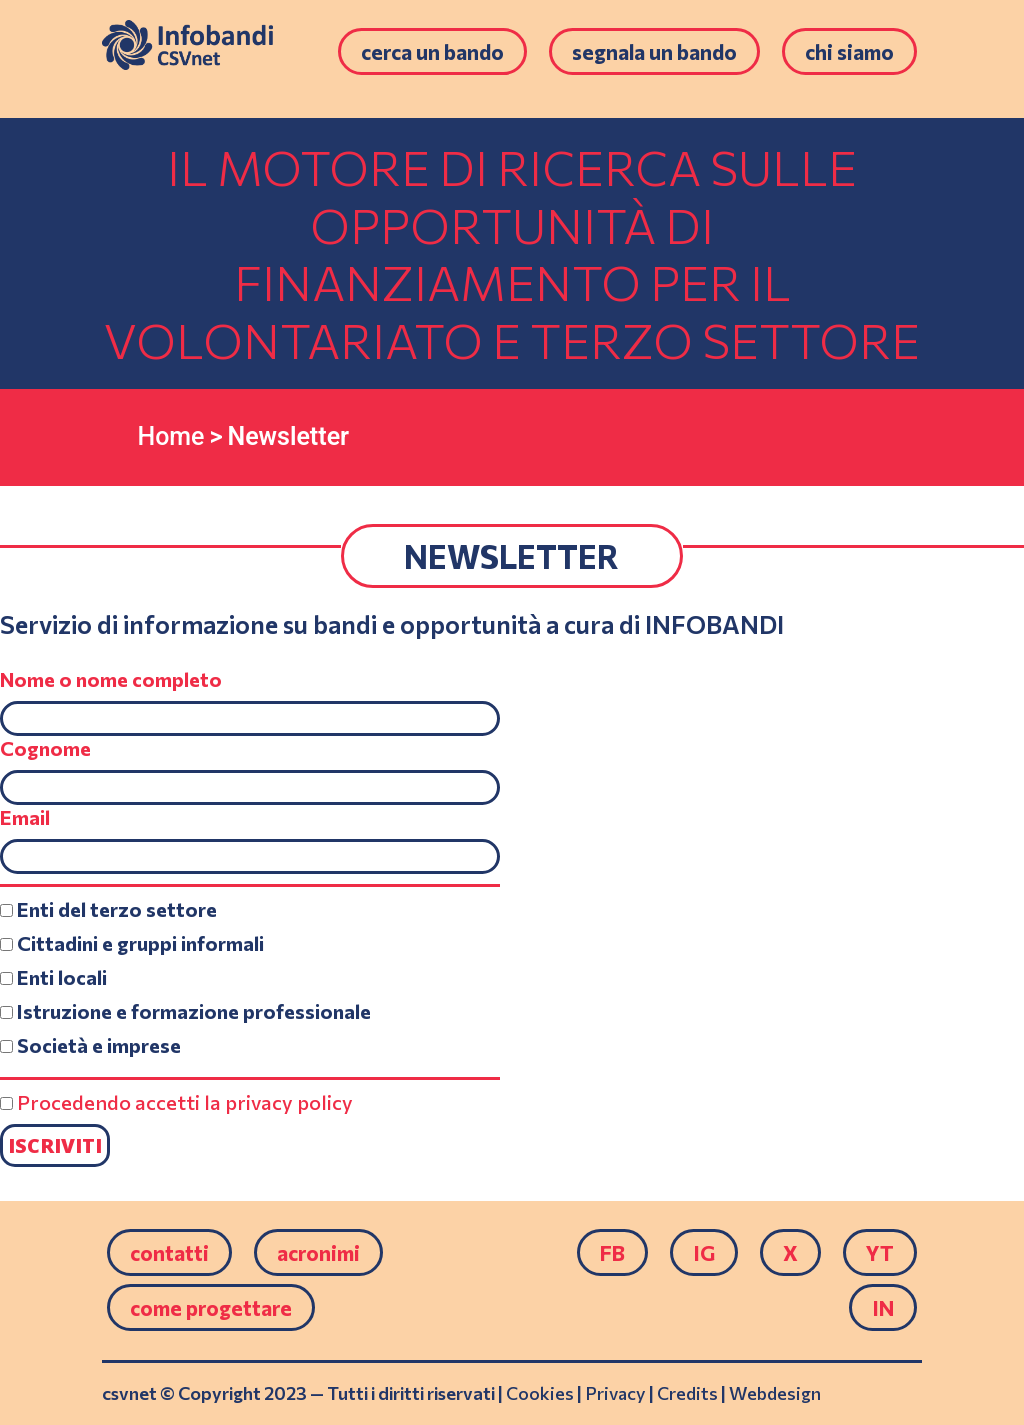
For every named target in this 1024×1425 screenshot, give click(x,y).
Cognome (45, 748)
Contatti (169, 1252)
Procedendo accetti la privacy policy (185, 1102)
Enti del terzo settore (108, 909)
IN (883, 1307)
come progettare (211, 1307)
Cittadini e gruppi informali (132, 943)
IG (704, 1252)
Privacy (615, 1393)
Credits (687, 1393)
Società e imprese (90, 1045)
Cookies (540, 1393)
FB (612, 1252)
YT (880, 1252)
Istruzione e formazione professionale (185, 1011)
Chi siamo (849, 51)
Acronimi (318, 1252)
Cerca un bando (432, 51)
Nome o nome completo (111, 679)
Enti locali (53, 977)
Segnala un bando (654, 51)
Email (25, 817)
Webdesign (775, 1393)
